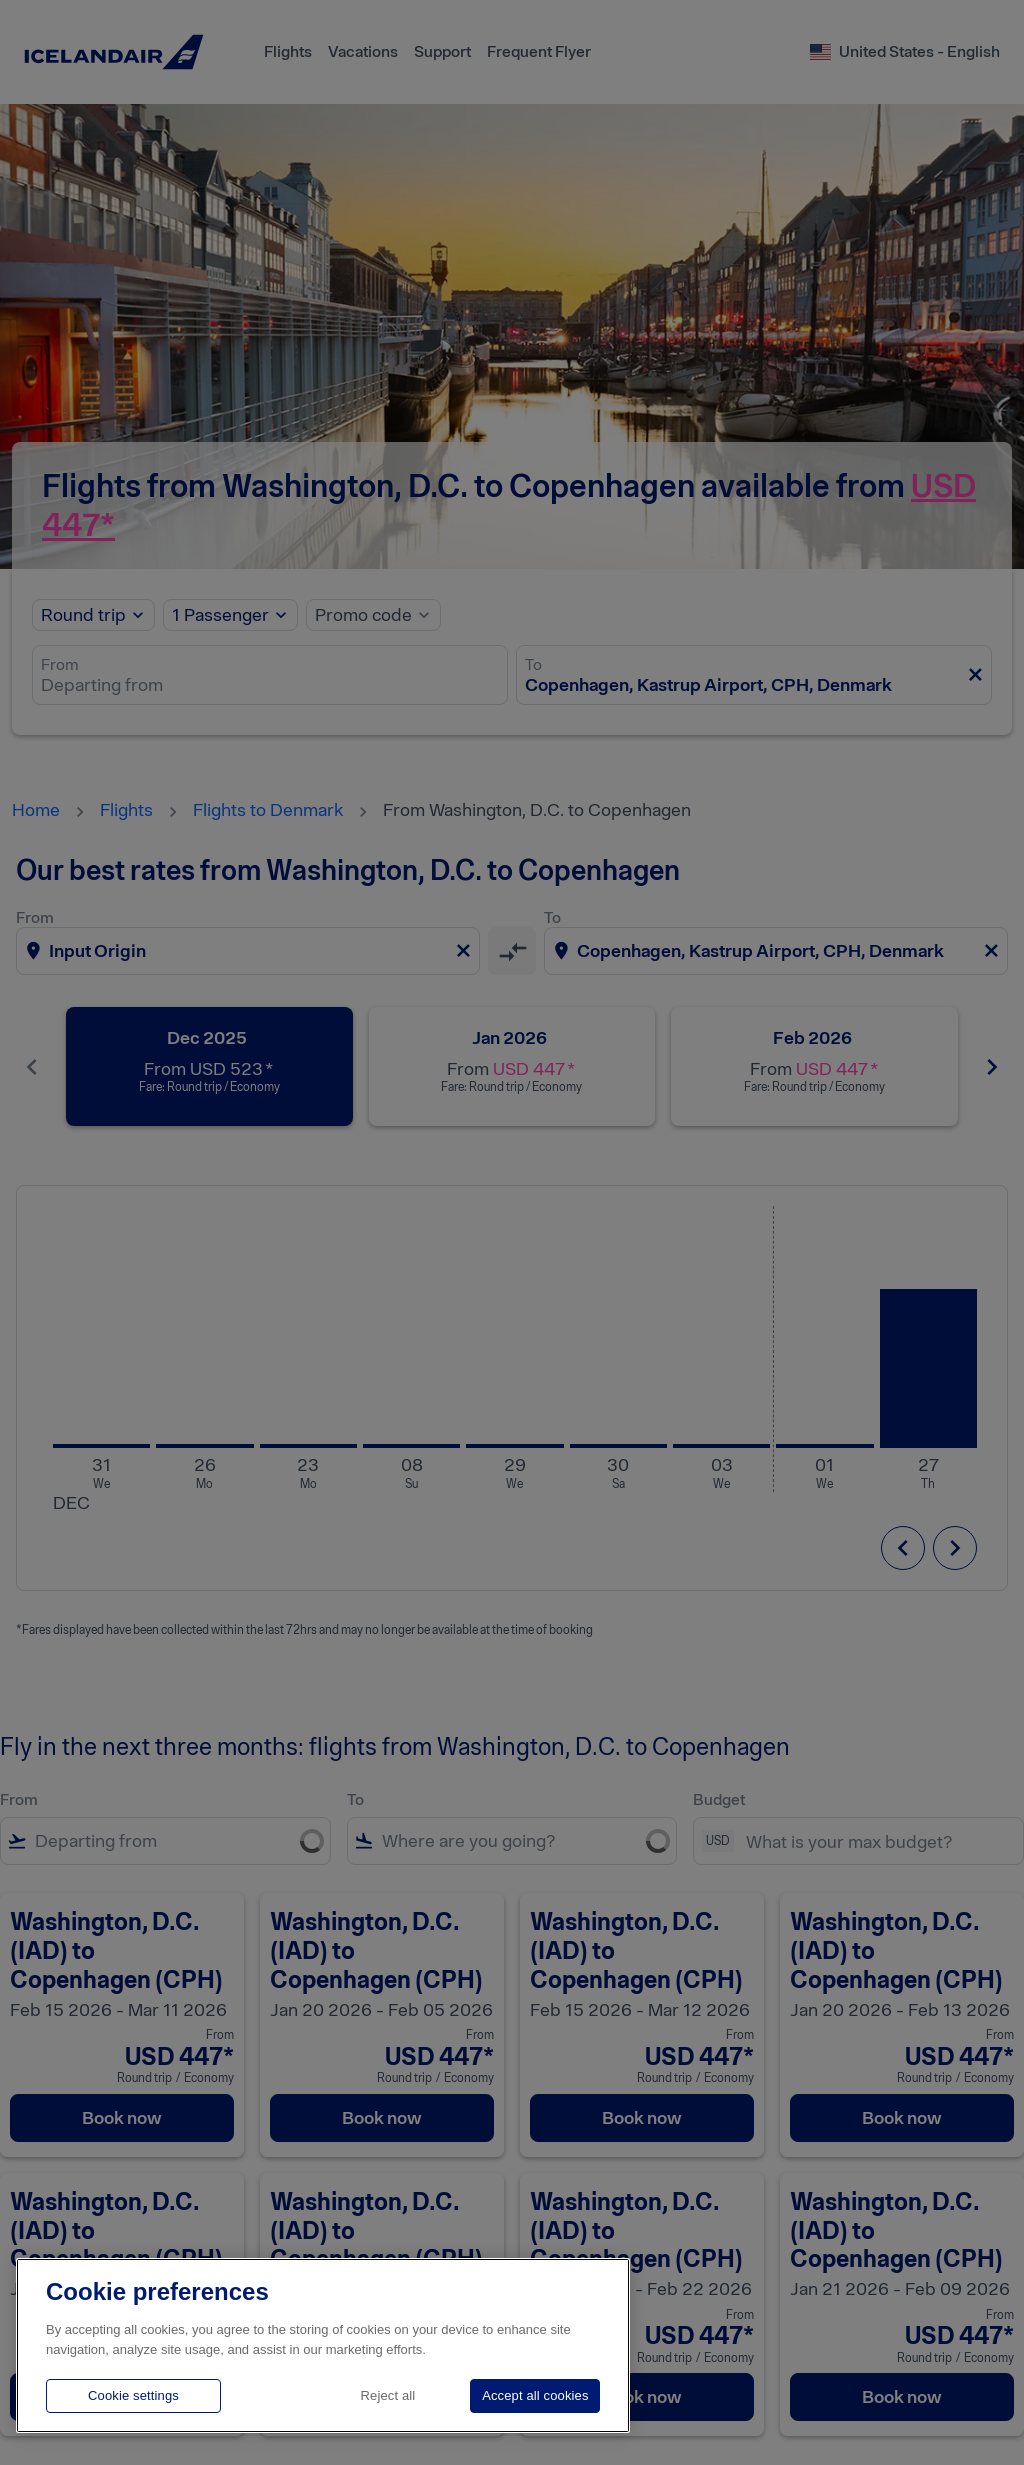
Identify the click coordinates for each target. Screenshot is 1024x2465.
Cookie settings (133, 2395)
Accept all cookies (535, 2395)
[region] (323, 2345)
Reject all (388, 2395)
